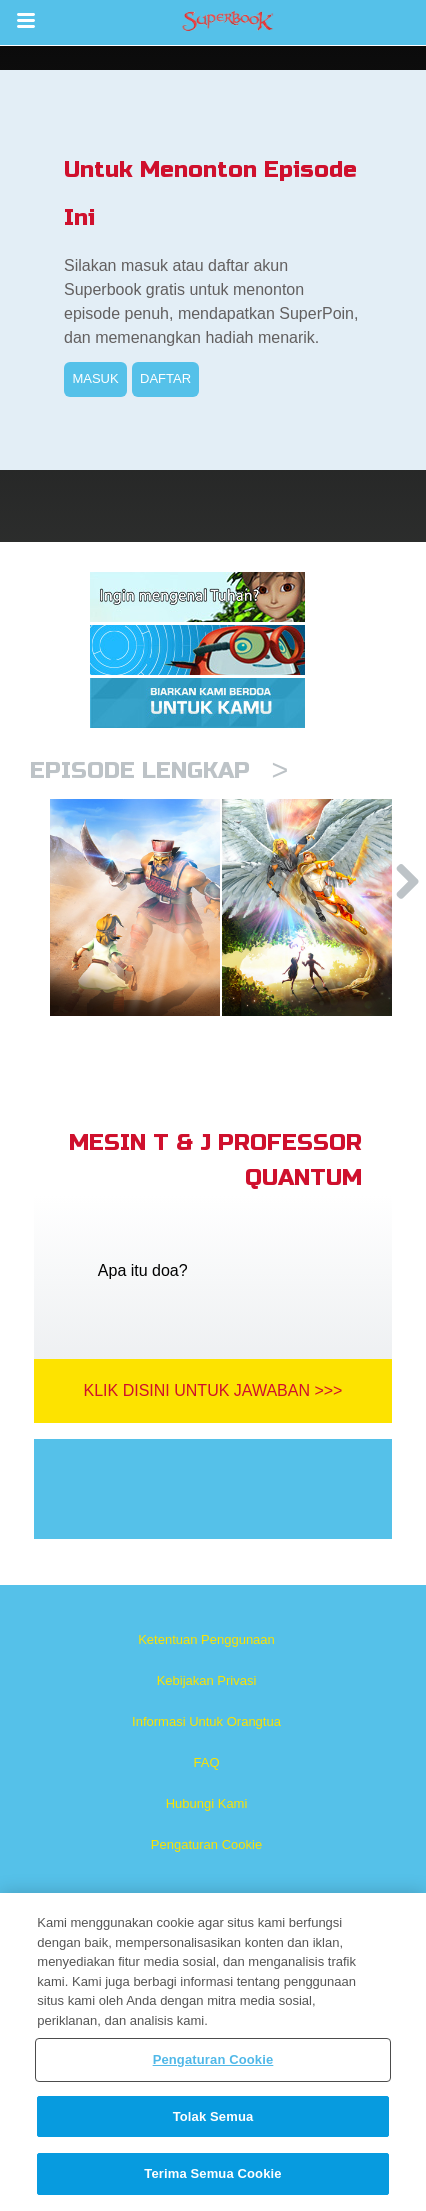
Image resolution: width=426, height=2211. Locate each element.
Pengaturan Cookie (206, 1844)
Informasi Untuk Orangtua (206, 1721)
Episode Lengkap (159, 770)
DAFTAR (165, 378)
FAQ (206, 1762)
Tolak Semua (213, 2116)
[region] (213, 2052)
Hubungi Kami (207, 1803)
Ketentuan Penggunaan (206, 1639)
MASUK (95, 378)
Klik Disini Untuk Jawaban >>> (213, 1390)
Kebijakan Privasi (207, 1680)
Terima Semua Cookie (212, 2173)
